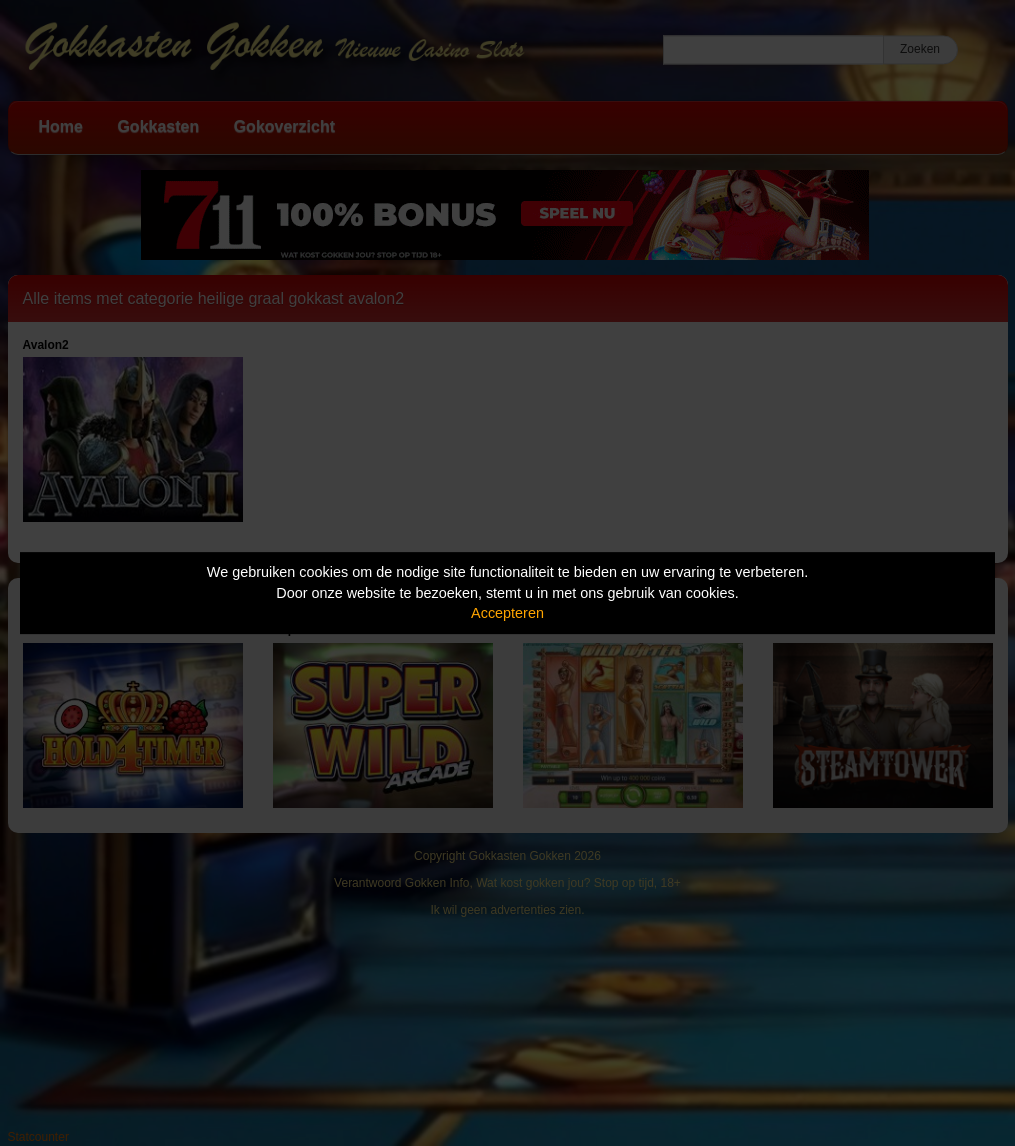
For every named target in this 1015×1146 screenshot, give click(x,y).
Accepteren (507, 613)
